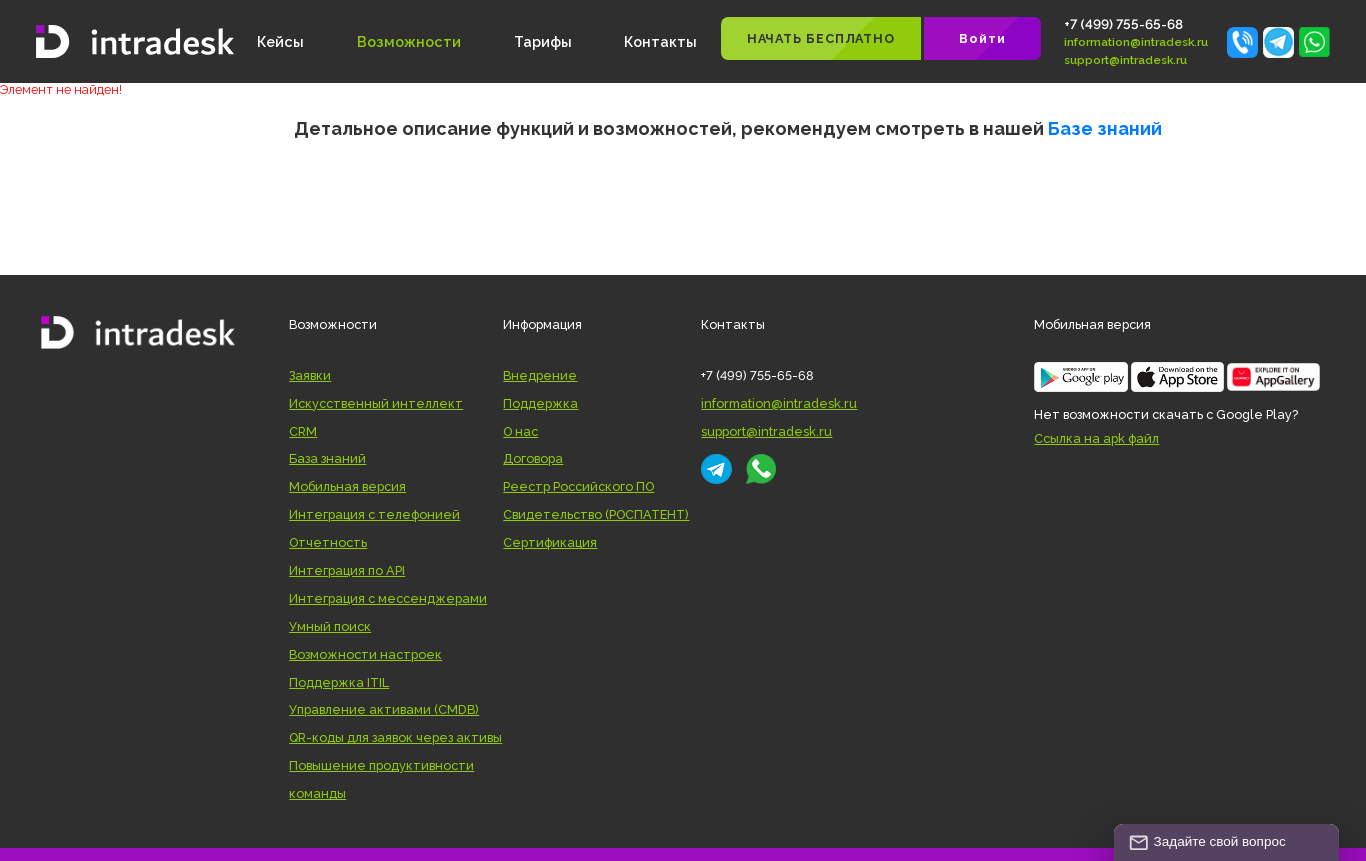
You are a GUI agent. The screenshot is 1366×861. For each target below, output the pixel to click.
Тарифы (543, 41)
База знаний (327, 458)
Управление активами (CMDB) (384, 709)
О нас (520, 431)
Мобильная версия (347, 486)
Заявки (310, 375)
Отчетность (328, 542)
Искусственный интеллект (376, 403)
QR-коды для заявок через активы (395, 737)
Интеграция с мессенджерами (388, 598)
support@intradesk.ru (1125, 60)
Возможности (409, 41)
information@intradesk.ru (1136, 42)
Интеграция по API (347, 570)
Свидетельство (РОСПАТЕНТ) (596, 514)
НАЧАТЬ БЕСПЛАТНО (821, 38)
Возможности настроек (365, 654)
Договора (533, 458)
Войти (982, 38)
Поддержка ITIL (339, 682)
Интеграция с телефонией (374, 514)
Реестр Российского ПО (578, 486)
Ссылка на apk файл (1096, 438)
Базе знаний (1105, 128)
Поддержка (540, 403)
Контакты (660, 41)
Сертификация (550, 542)
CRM (303, 431)
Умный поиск (330, 626)
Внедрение (540, 375)
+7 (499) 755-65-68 (1123, 24)
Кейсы (280, 41)
